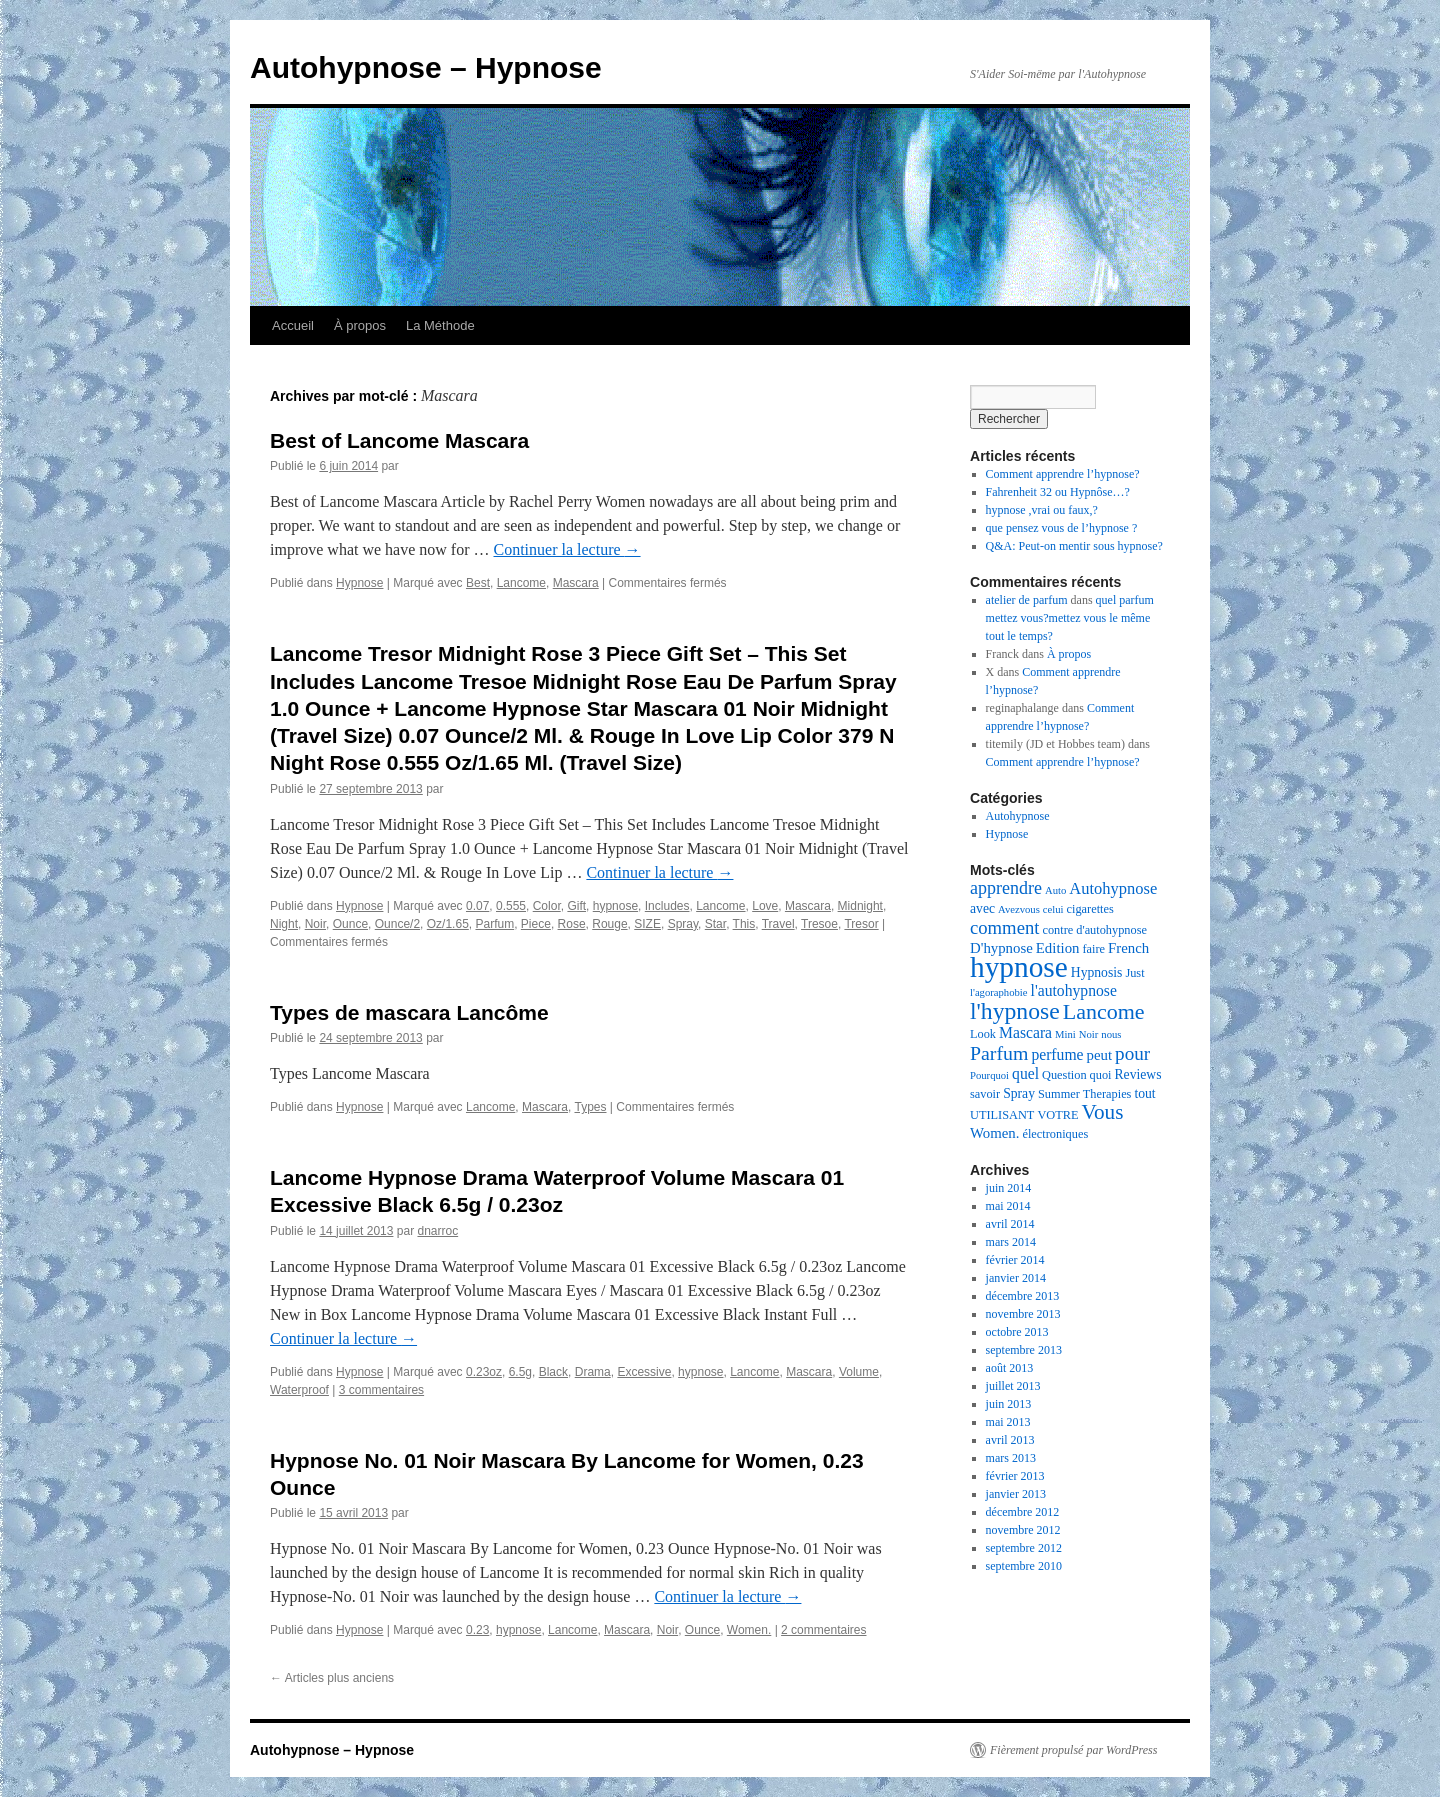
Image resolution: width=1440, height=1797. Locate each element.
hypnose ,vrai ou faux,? (1042, 510)
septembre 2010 (1024, 1566)
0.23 (477, 1630)
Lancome (521, 583)
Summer (1059, 1094)
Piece (536, 924)
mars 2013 (1011, 1458)
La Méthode (440, 325)
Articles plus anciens (332, 1678)
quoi (1101, 1075)
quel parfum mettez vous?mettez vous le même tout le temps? (1070, 618)
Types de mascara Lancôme (409, 1012)
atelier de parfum (1027, 600)
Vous (1102, 1112)
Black (553, 1372)
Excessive (644, 1372)
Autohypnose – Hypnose (426, 67)
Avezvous (1019, 909)
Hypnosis (1097, 972)
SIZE (647, 924)
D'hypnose (1001, 948)
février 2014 (1015, 1260)
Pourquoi (989, 1075)
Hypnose (359, 583)
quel (1025, 1073)
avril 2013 (1010, 1440)
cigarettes (1090, 909)
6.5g (520, 1372)
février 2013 (1015, 1476)
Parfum (494, 924)
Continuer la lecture (567, 549)
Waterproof (299, 1390)
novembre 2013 (1023, 1314)
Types (590, 1107)
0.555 (511, 906)
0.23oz (484, 1372)
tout (1144, 1093)
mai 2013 (1008, 1422)
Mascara (576, 583)
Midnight (860, 906)
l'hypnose (1015, 1011)
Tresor (861, 924)
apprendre (1006, 888)
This (744, 924)
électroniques (1055, 1134)
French (1128, 948)
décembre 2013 (1023, 1296)
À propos (360, 325)
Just (1134, 973)
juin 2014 (1009, 1188)
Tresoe (819, 924)
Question (1064, 1075)
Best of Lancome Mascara (399, 440)
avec (982, 908)
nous (1111, 1034)
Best (478, 583)
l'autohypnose (1074, 990)
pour (1132, 1053)
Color (547, 906)
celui (1053, 909)
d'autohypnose (1111, 930)
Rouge (609, 924)
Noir (315, 924)
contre (1057, 930)
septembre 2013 (1024, 1350)
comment (1004, 927)
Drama (593, 1372)
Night (284, 924)
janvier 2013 (1016, 1494)
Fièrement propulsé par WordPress (1073, 1750)
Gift (576, 906)
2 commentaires (823, 1630)
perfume (1057, 1054)
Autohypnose (1018, 816)
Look (983, 1034)
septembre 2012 (1024, 1548)
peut (1100, 1055)
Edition (1058, 948)
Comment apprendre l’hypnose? (1063, 474)
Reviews (1137, 1074)
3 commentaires (381, 1390)
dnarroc (437, 1231)
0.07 (477, 906)
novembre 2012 (1023, 1530)
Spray (683, 924)
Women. (749, 1630)
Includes (667, 906)
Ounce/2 (397, 924)
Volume (859, 1372)
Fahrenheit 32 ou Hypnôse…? (1058, 492)
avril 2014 (1010, 1224)
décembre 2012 (1023, 1512)
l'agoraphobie (999, 992)
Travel (778, 924)
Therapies (1107, 1094)
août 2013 (1010, 1368)
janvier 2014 (1016, 1278)
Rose (572, 924)
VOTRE (1057, 1115)
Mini (1065, 1034)
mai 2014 (1008, 1206)
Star (715, 924)
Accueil (293, 325)
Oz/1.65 (448, 924)
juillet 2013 (1013, 1386)
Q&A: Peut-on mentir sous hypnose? (1074, 546)
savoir (985, 1094)
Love (765, 906)
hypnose (615, 906)
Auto (1055, 890)
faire (1093, 949)
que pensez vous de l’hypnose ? (1062, 528)
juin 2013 (1009, 1404)
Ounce (350, 924)
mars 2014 (1011, 1242)
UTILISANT (1002, 1115)
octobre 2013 (1017, 1332)
